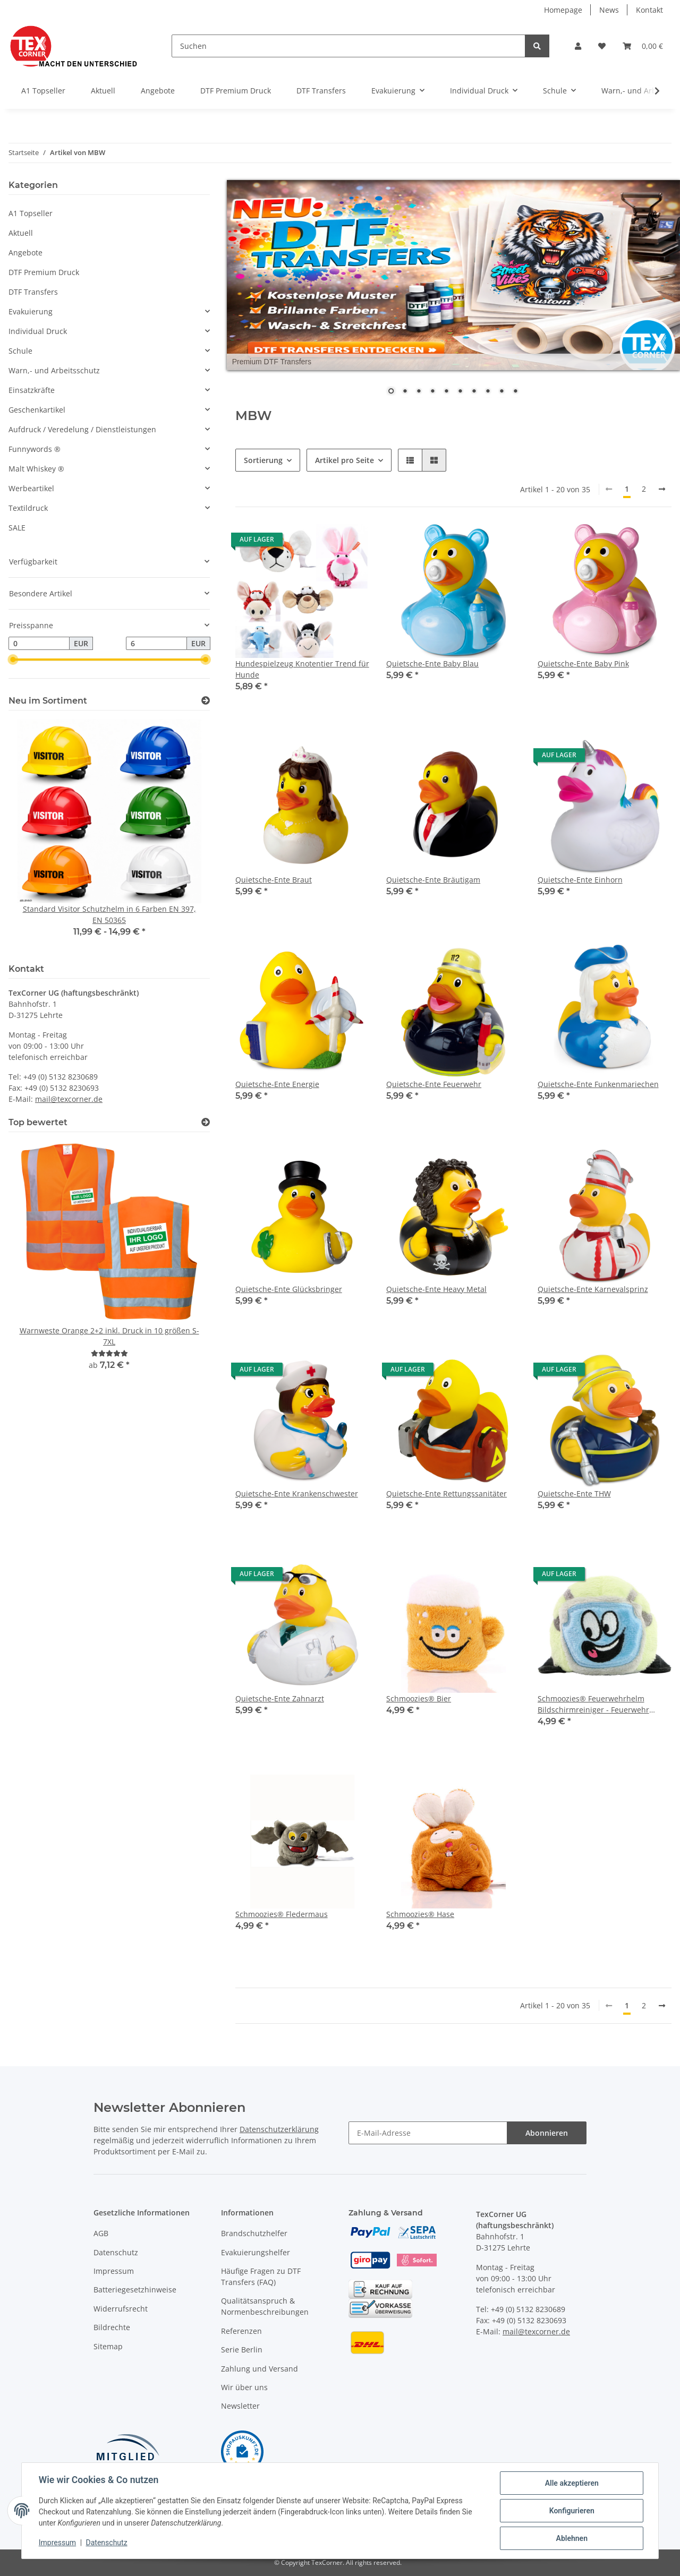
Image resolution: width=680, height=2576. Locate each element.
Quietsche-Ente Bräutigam (433, 880)
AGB (101, 2233)
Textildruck (28, 508)
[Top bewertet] (205, 1122)
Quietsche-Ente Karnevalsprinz (593, 1289)
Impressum (114, 2271)
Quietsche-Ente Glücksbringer (288, 1289)
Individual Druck (37, 331)
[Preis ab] (39, 644)
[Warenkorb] (643, 46)
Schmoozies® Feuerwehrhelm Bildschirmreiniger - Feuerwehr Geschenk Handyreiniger (593, 1704)
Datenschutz (116, 2252)
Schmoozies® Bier (418, 1698)
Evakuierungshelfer (255, 2252)
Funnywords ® (34, 449)
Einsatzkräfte (31, 390)
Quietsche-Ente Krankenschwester (296, 1493)
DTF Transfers (33, 292)
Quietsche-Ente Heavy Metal (436, 1289)
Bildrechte (112, 2327)
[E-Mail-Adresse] (427, 2132)
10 (515, 392)
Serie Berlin (241, 2349)
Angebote (25, 252)
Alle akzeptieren (571, 2483)
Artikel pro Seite (344, 460)
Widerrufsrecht (121, 2309)
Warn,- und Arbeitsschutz (54, 370)
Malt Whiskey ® (36, 469)
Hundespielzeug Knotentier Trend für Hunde (302, 669)
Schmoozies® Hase (420, 1914)
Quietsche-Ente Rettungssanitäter (446, 1493)
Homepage (563, 10)
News (609, 10)
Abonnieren (546, 2133)
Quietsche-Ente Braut (273, 880)
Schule (20, 351)
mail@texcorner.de (69, 1099)
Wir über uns (244, 2387)
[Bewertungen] (109, 1353)
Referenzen (241, 2331)
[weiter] (662, 489)
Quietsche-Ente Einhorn (580, 880)
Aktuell (20, 233)
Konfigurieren (571, 2510)
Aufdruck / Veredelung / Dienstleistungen (82, 429)
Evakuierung (30, 311)
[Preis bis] (156, 644)
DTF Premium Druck (43, 272)
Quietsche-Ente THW (574, 1493)
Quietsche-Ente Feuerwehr (433, 1084)
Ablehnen (571, 2538)
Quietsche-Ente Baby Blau (432, 663)
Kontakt (649, 10)
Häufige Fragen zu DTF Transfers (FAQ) (261, 2276)
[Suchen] (348, 46)
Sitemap (108, 2346)
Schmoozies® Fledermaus (281, 1914)
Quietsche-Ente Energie (277, 1084)
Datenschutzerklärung (279, 2129)
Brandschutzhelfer (254, 2233)
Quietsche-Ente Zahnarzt (279, 1698)
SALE (17, 528)
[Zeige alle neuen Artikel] (205, 701)
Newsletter (240, 2406)
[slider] (12, 660)
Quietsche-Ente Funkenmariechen (598, 1084)
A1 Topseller (30, 213)
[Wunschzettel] (602, 46)
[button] (578, 46)
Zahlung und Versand (259, 2369)
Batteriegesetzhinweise (135, 2289)
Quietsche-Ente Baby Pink (583, 663)
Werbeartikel (31, 488)
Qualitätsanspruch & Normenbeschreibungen (265, 2306)
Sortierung (263, 460)
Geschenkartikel (36, 410)
